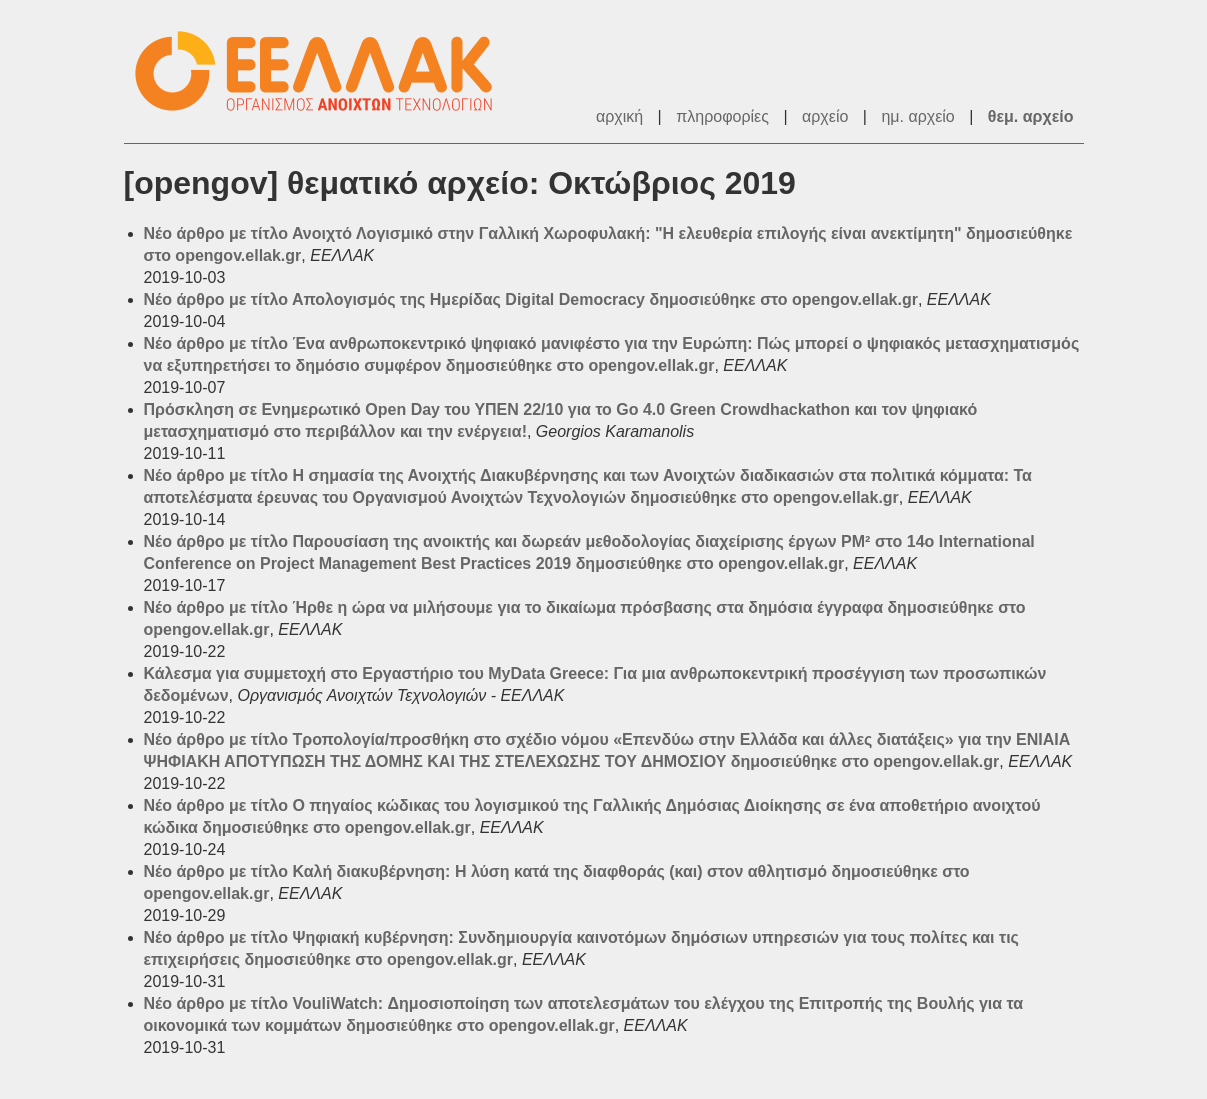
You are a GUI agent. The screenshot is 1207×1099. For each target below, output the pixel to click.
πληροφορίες (722, 116)
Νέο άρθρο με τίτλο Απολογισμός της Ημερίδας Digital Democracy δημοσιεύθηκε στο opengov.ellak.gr (531, 299)
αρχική (619, 116)
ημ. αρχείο (917, 116)
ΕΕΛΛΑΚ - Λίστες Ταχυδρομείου (324, 71)
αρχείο (825, 116)
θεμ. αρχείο (1031, 116)
